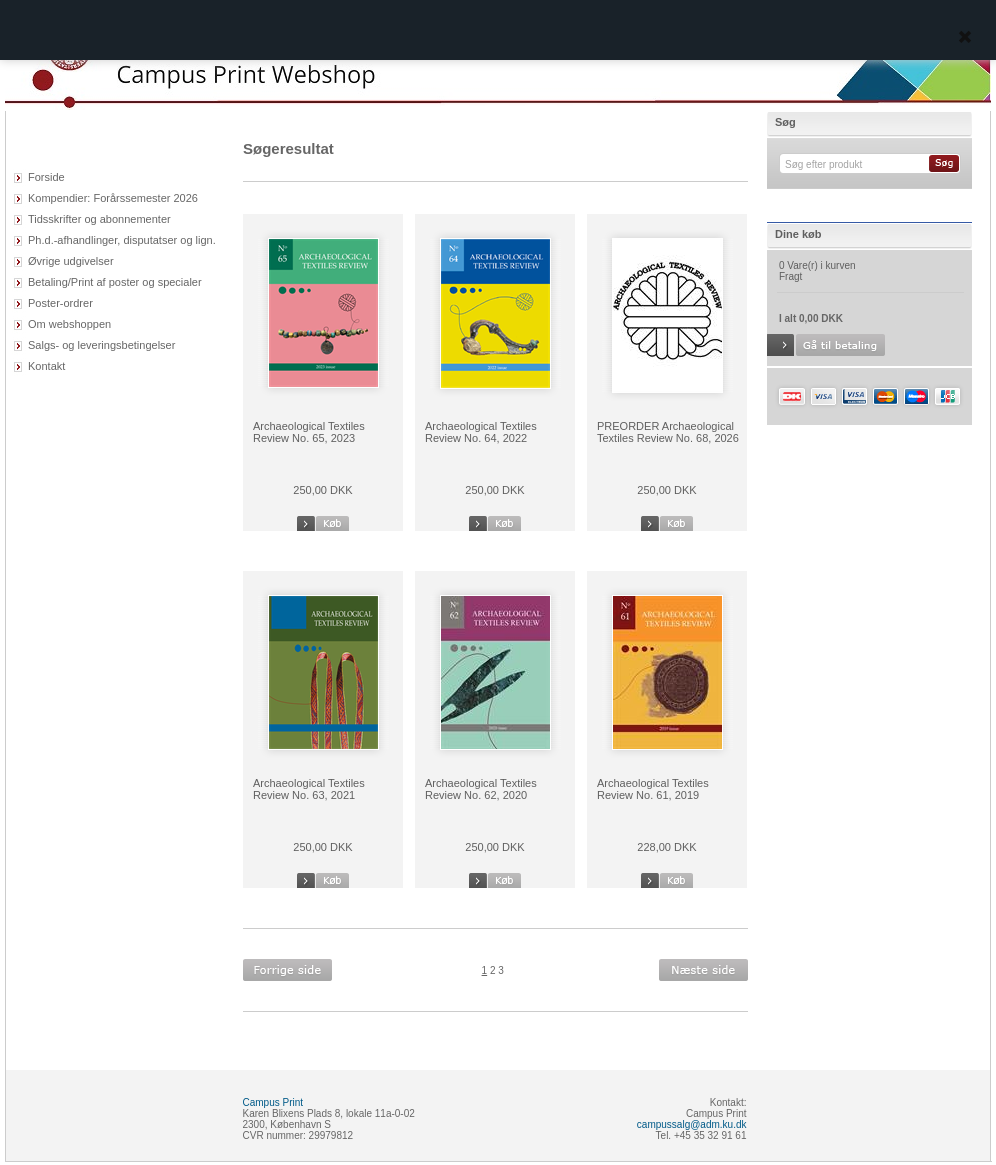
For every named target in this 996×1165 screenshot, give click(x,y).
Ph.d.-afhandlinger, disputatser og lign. (122, 240)
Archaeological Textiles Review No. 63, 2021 (309, 789)
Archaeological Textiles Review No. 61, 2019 (653, 789)
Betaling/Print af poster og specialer (115, 282)
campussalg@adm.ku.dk (692, 1124)
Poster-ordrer (60, 303)
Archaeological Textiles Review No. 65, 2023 (309, 432)
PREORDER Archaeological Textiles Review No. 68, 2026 (668, 432)
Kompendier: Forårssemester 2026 (113, 198)
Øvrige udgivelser (71, 261)
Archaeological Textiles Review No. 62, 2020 (481, 789)
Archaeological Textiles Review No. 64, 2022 (481, 432)
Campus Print (273, 1102)
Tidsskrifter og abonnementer (99, 219)
